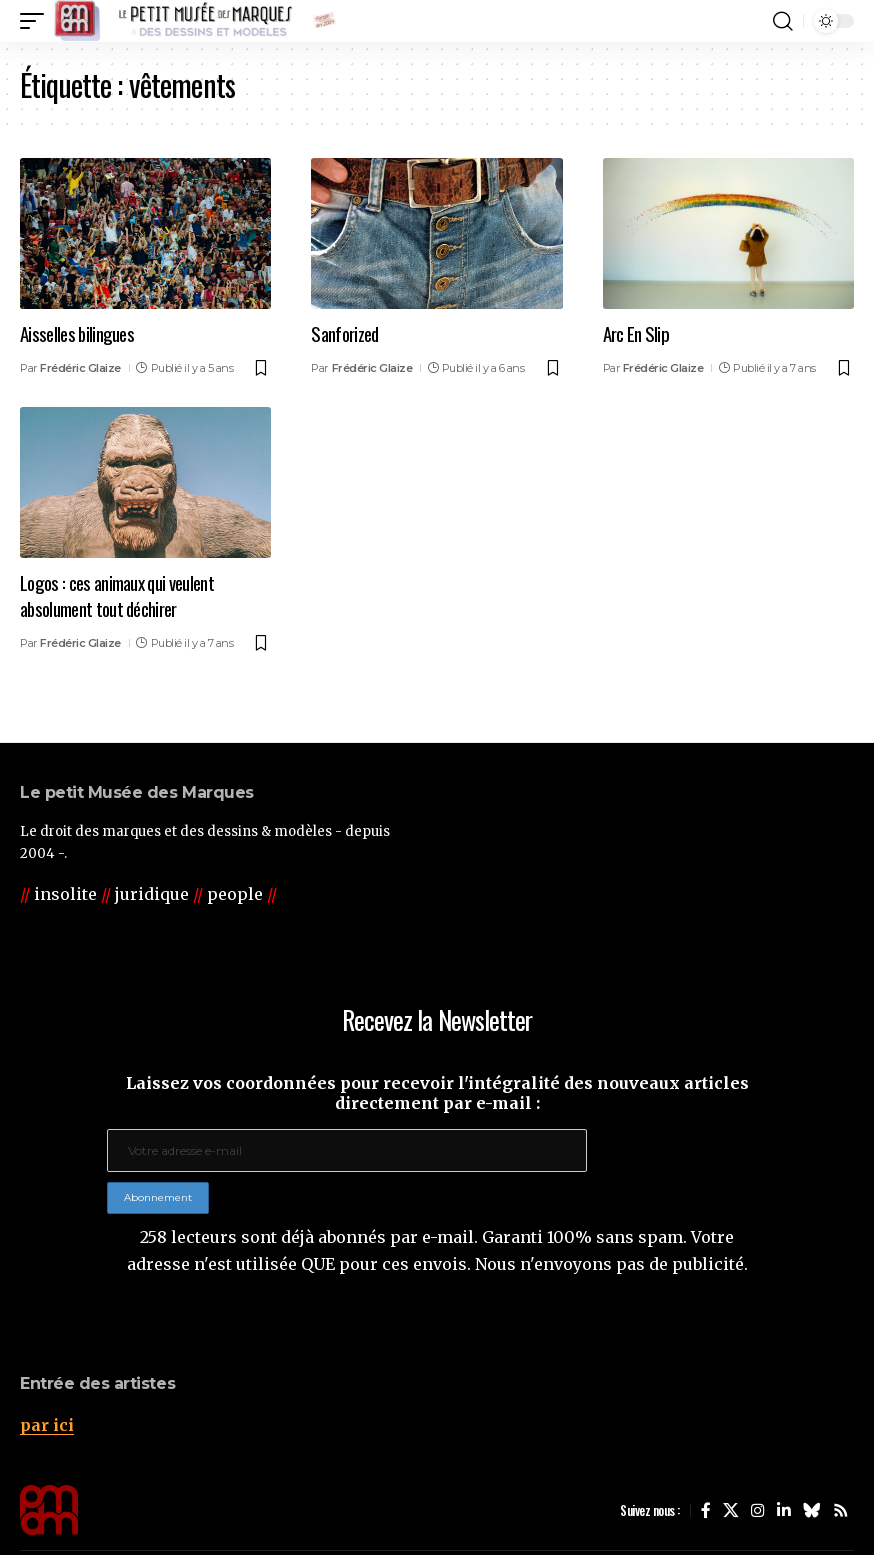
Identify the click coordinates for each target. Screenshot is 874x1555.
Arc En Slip (636, 333)
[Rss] (841, 1509)
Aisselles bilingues (77, 333)
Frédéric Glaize (80, 366)
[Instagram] (758, 1509)
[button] (37, 21)
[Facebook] (706, 1509)
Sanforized (345, 333)
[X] (731, 1509)
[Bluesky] (812, 1509)
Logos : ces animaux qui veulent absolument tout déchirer (117, 593)
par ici (47, 1425)
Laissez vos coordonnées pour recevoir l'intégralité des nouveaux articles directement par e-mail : (437, 1093)
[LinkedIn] (784, 1509)
